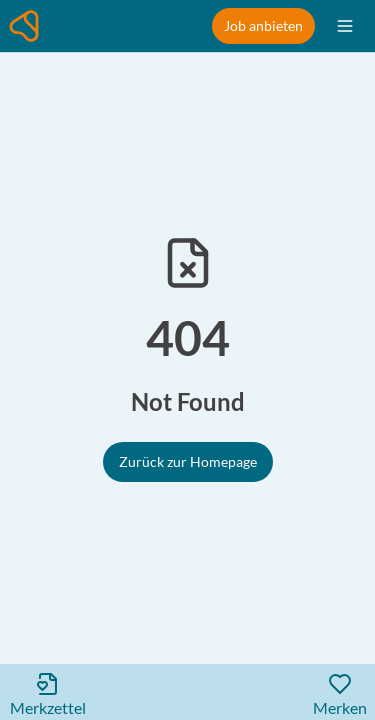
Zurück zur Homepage (188, 461)
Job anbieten (263, 25)
